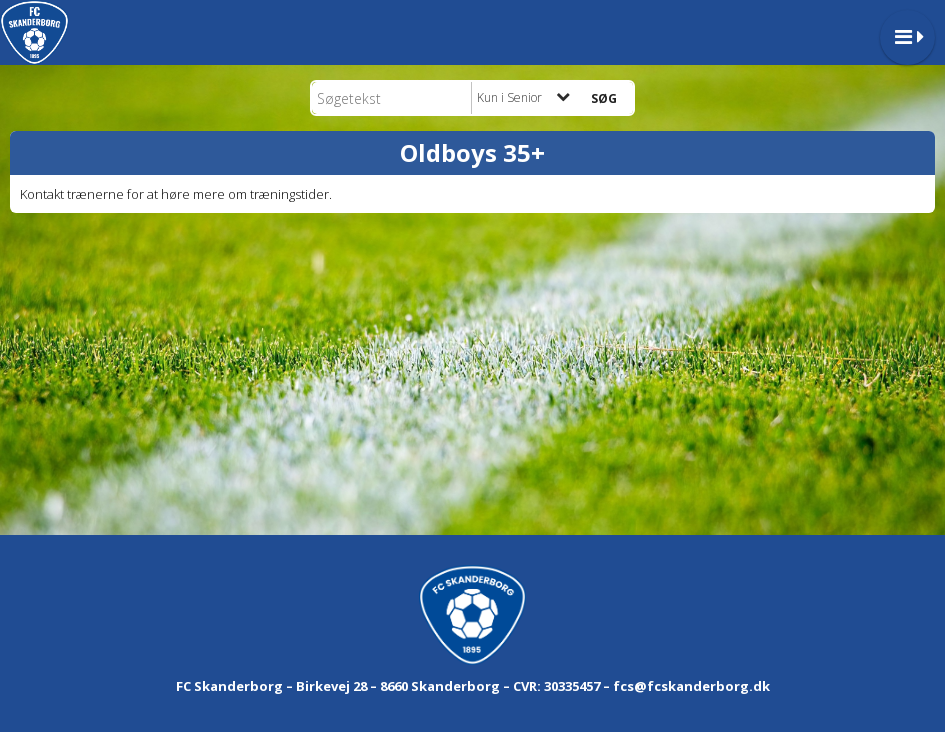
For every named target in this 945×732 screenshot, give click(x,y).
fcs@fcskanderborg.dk (691, 686)
